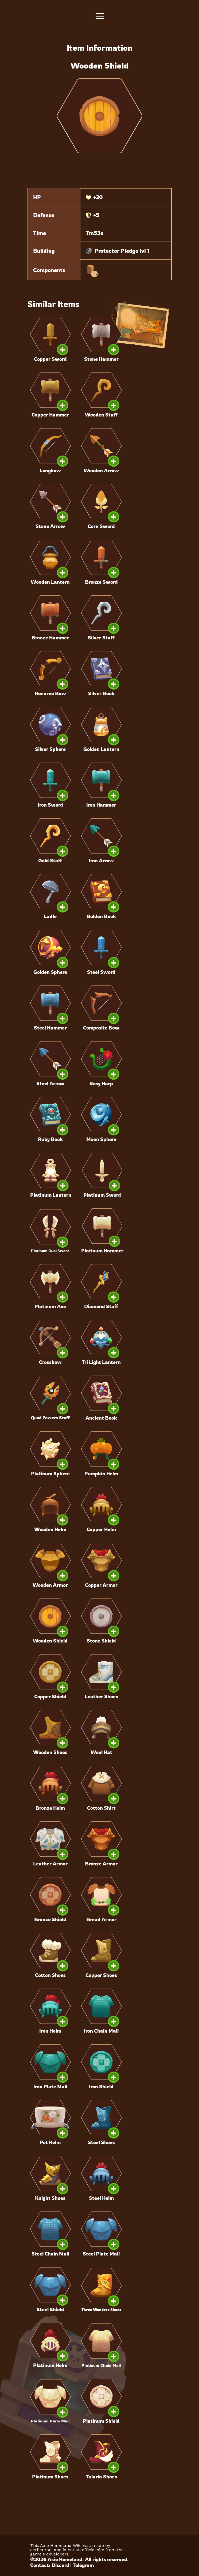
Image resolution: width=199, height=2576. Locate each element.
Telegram (83, 2565)
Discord (60, 2565)
